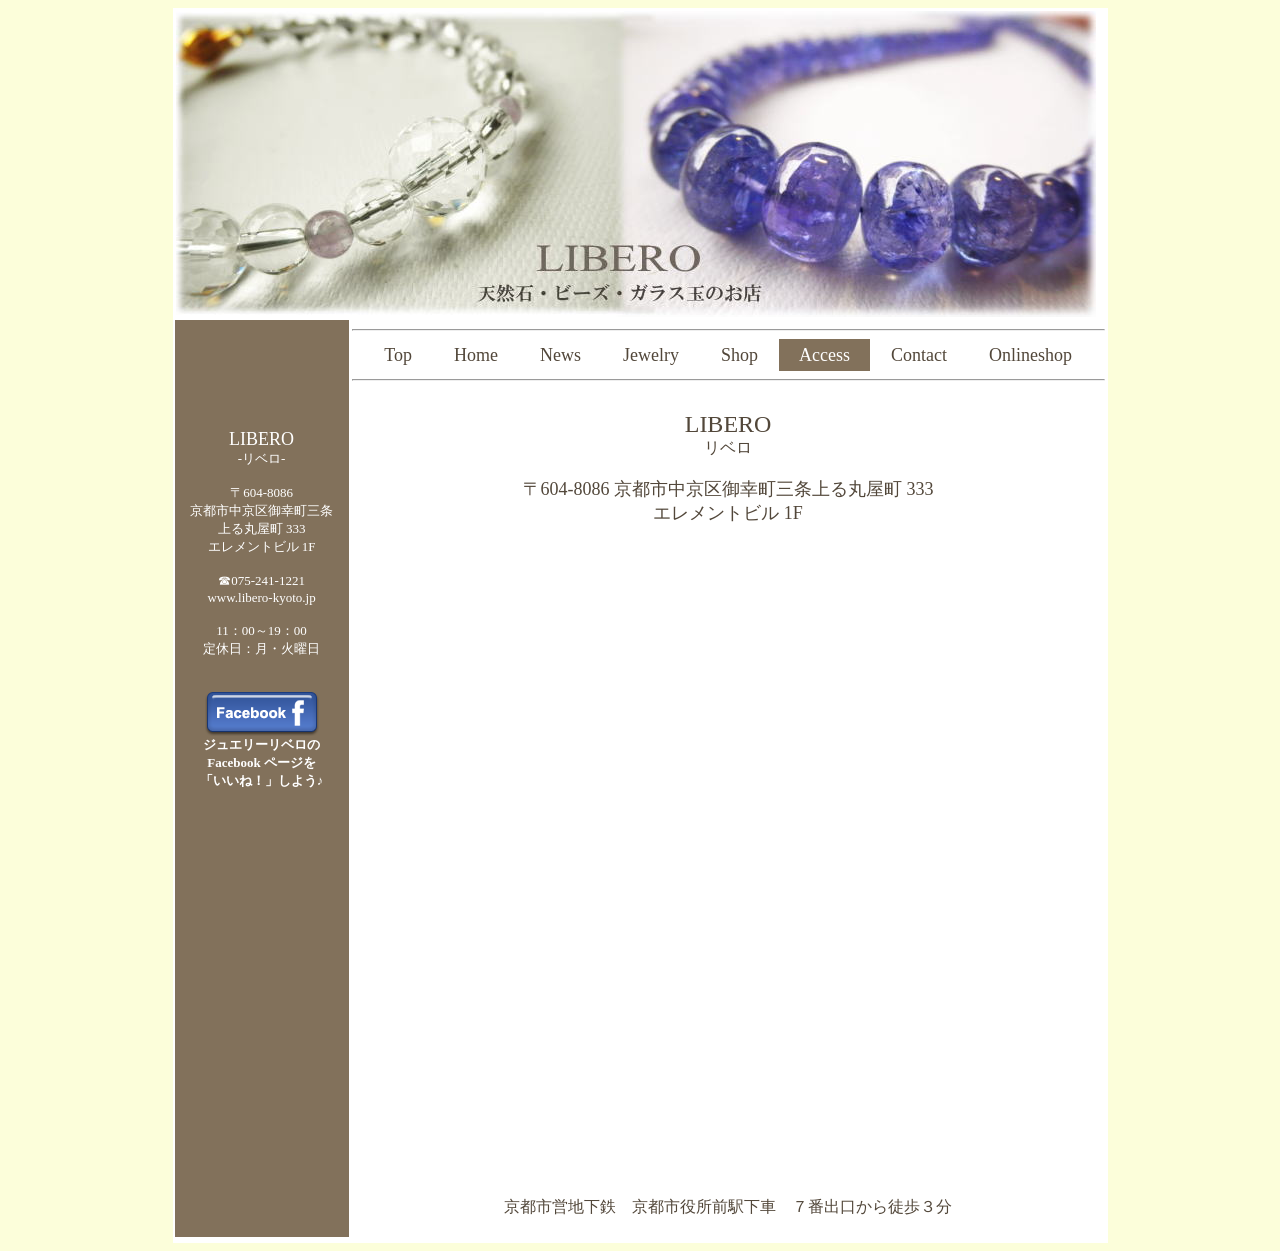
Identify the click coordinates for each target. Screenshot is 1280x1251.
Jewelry (651, 355)
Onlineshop (1030, 355)
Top (398, 355)
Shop (739, 355)
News (560, 355)
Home (476, 355)
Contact (919, 355)
